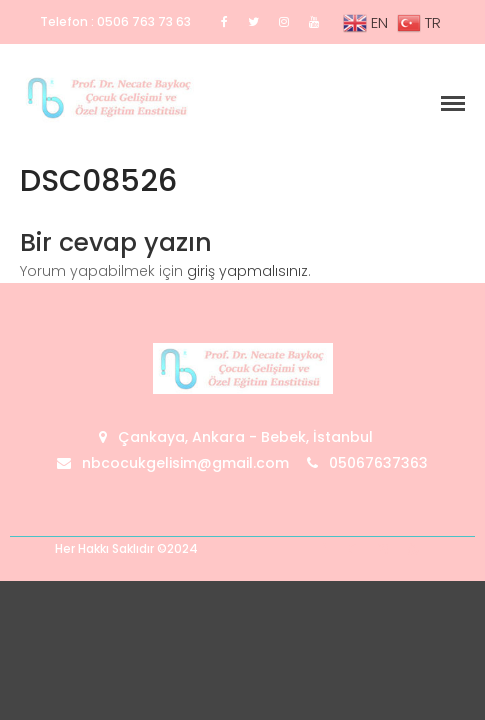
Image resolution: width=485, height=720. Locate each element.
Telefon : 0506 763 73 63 (115, 21)
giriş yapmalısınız (247, 271)
